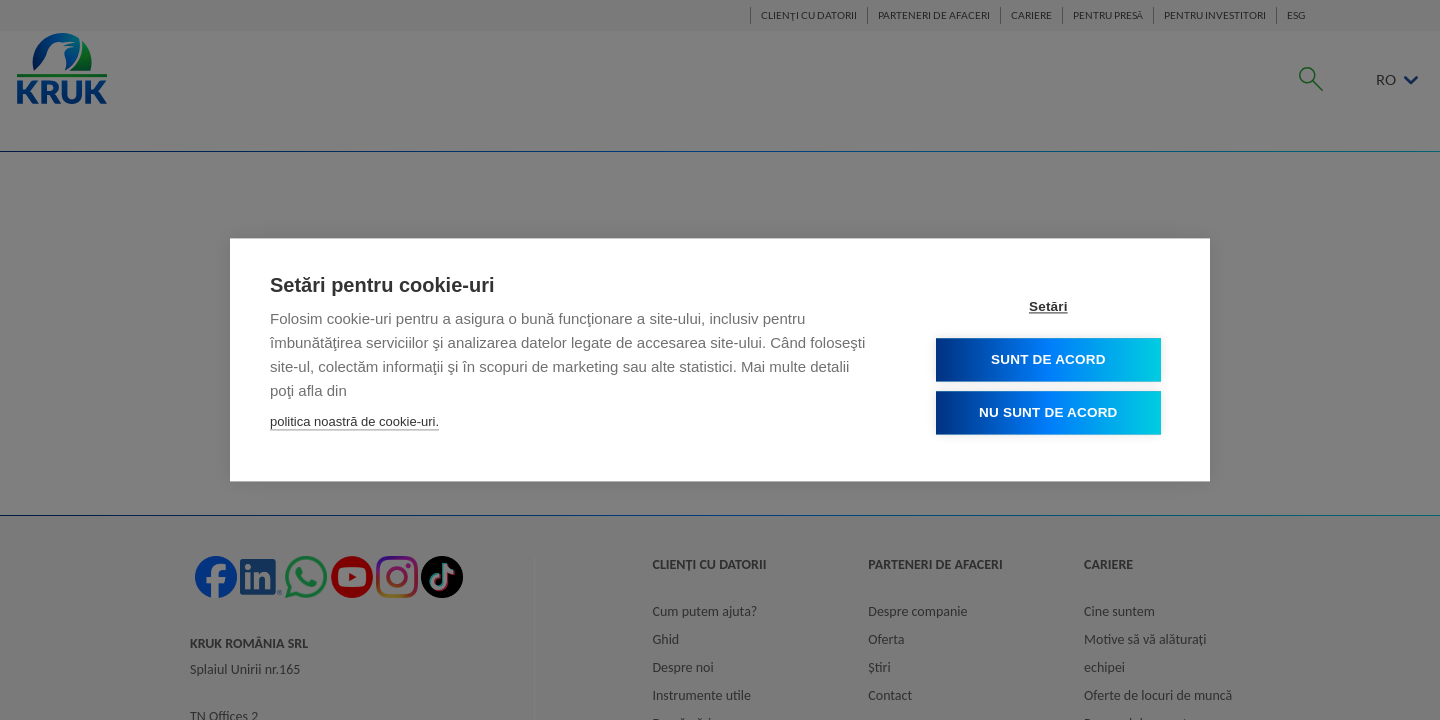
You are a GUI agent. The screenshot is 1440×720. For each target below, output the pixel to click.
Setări (1049, 307)
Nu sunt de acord (1049, 413)
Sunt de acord (1049, 360)
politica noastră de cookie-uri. (354, 422)
